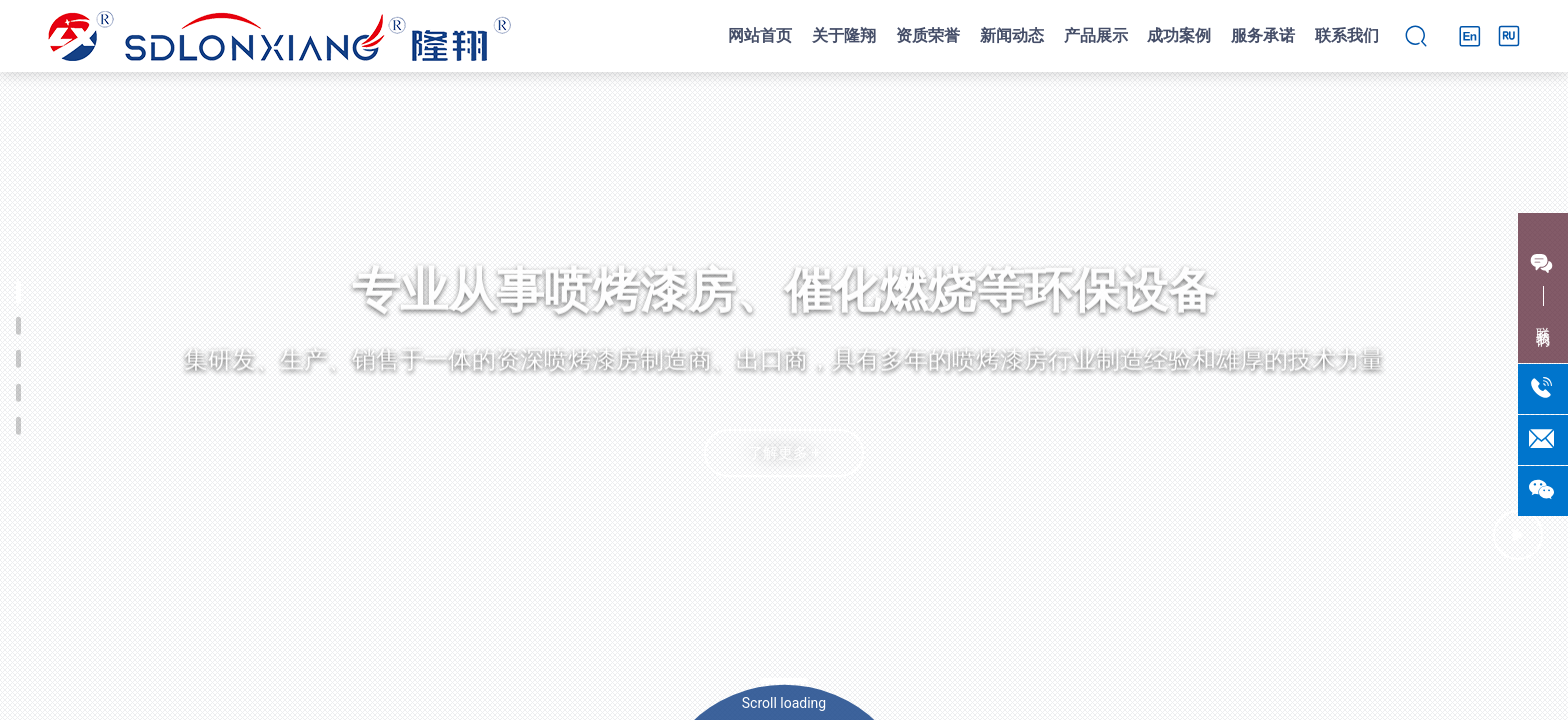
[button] (784, 681)
